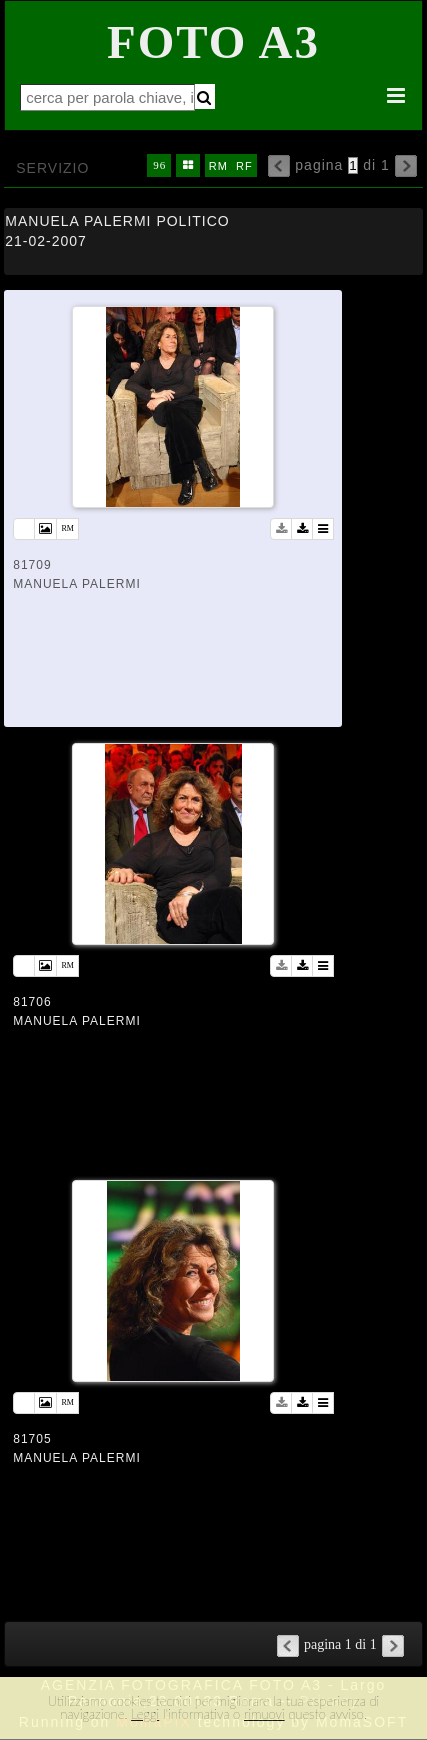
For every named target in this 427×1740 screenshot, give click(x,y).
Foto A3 (213, 42)
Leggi (145, 1714)
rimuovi (264, 1714)
